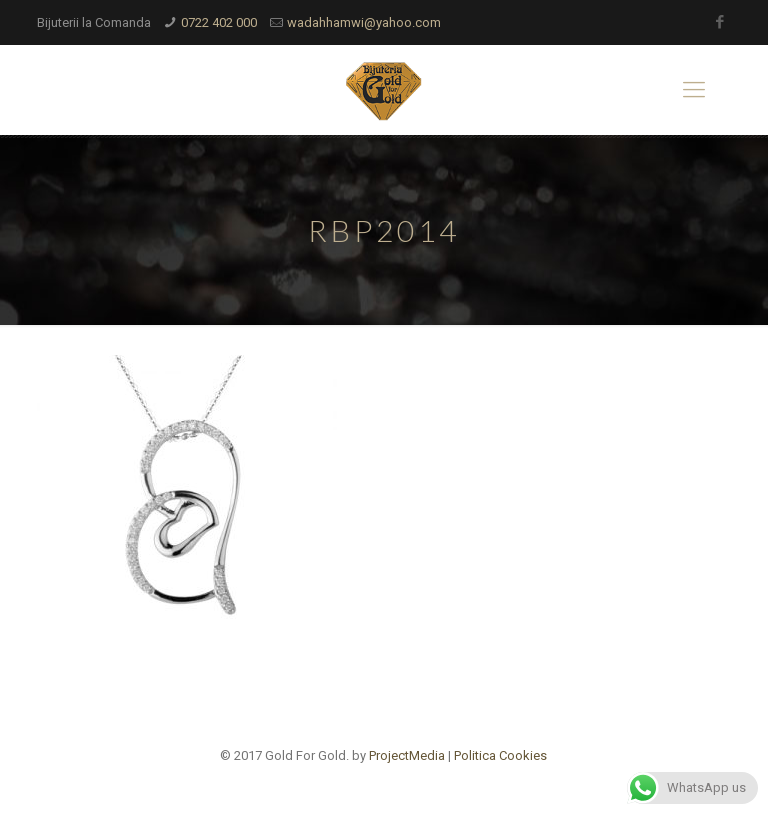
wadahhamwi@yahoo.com (364, 22)
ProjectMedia (407, 755)
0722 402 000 (219, 22)
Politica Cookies (500, 755)
